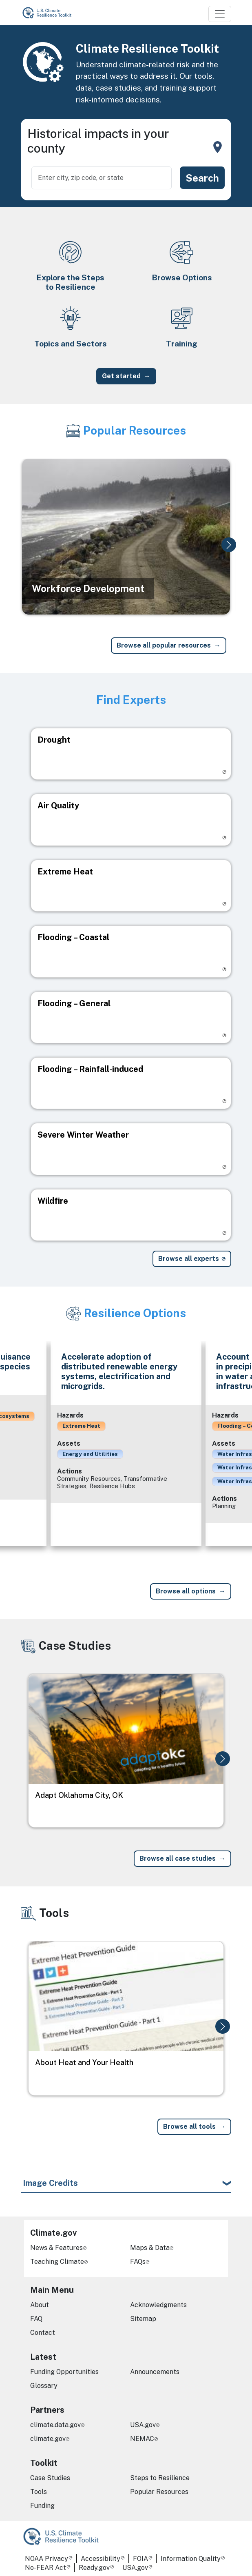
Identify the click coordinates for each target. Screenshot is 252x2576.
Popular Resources (159, 2492)
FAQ (36, 2319)
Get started (121, 376)
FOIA (140, 2559)
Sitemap (143, 2319)
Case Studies (50, 2478)
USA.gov (143, 2425)
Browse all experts (188, 1258)
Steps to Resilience (160, 2478)
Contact (42, 2332)
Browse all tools (189, 2126)
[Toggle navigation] (219, 14)
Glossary (43, 2386)
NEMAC (142, 2439)
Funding (42, 2505)
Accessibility (100, 2559)
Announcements (154, 2372)
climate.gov (48, 2439)
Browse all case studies (177, 1858)
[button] (228, 544)
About (39, 2305)
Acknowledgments (158, 2305)
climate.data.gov (55, 2425)
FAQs (138, 2261)
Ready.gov (94, 2568)
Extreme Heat (81, 1425)
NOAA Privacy (46, 2559)
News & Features (56, 2248)
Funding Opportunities (64, 2372)
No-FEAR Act (45, 2568)
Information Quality (191, 2559)
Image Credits (50, 2183)
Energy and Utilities (90, 1454)
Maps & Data (150, 2248)
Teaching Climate (57, 2261)
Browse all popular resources (164, 645)
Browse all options (186, 1591)
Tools (38, 2492)
